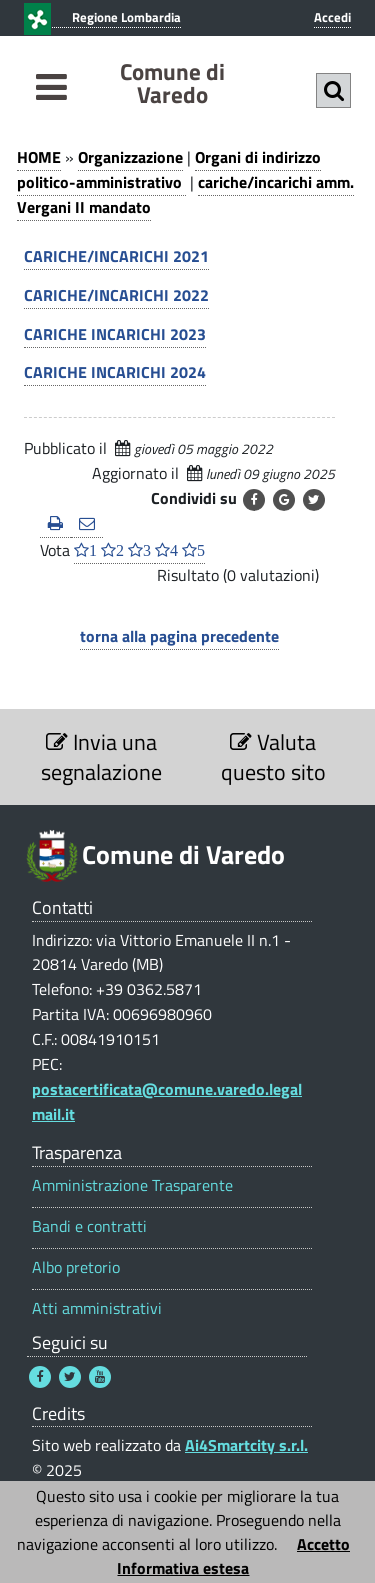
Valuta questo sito (273, 757)
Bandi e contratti (89, 1226)
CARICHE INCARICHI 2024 (115, 372)
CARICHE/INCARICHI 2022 (116, 295)
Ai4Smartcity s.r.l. (246, 1445)
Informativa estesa (183, 1568)
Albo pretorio (76, 1267)
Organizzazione (130, 157)
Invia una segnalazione (101, 757)
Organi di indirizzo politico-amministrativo (169, 169)
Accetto (323, 1544)
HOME (39, 157)
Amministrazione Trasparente (132, 1185)
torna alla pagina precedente (179, 636)
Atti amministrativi (97, 1308)
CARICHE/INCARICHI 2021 (116, 256)
